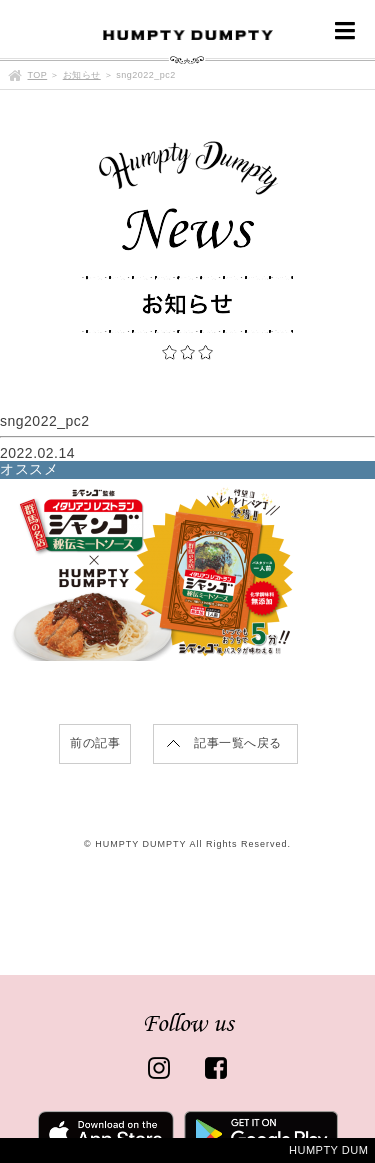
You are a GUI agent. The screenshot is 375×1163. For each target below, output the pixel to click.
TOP (38, 75)
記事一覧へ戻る (238, 743)
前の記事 (95, 743)
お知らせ (82, 75)
